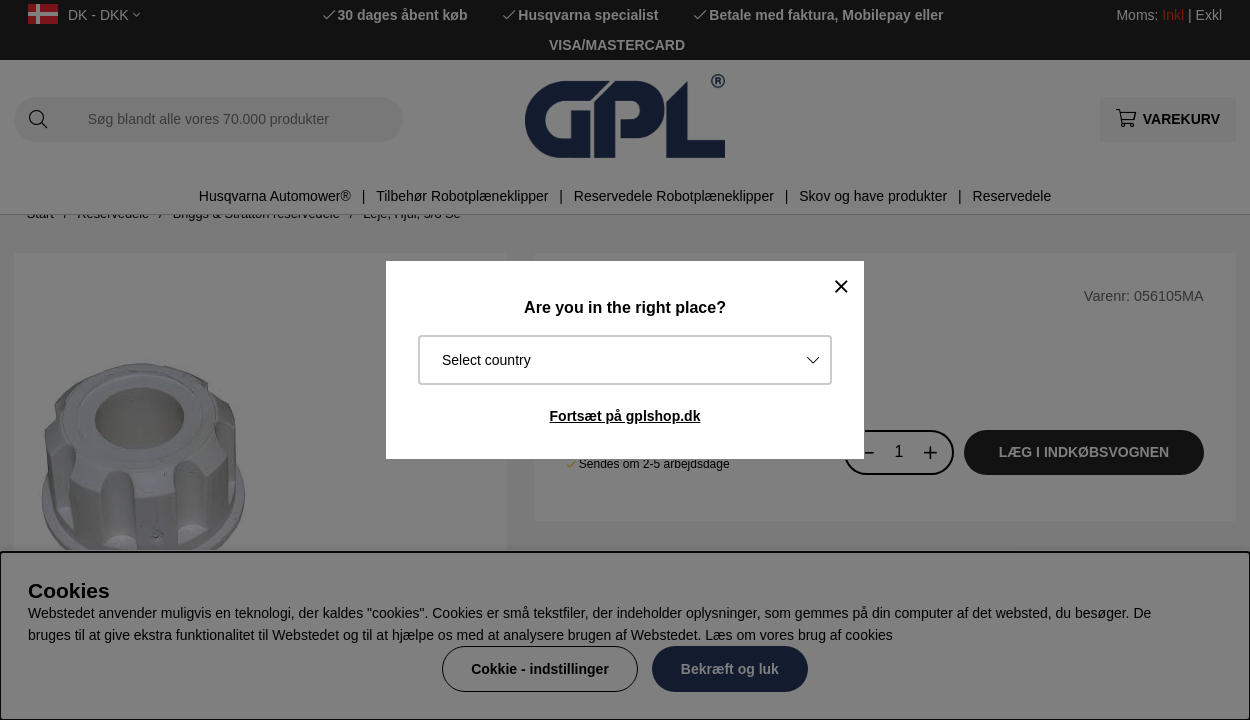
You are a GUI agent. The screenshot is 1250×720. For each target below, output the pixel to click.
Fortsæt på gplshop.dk (625, 416)
